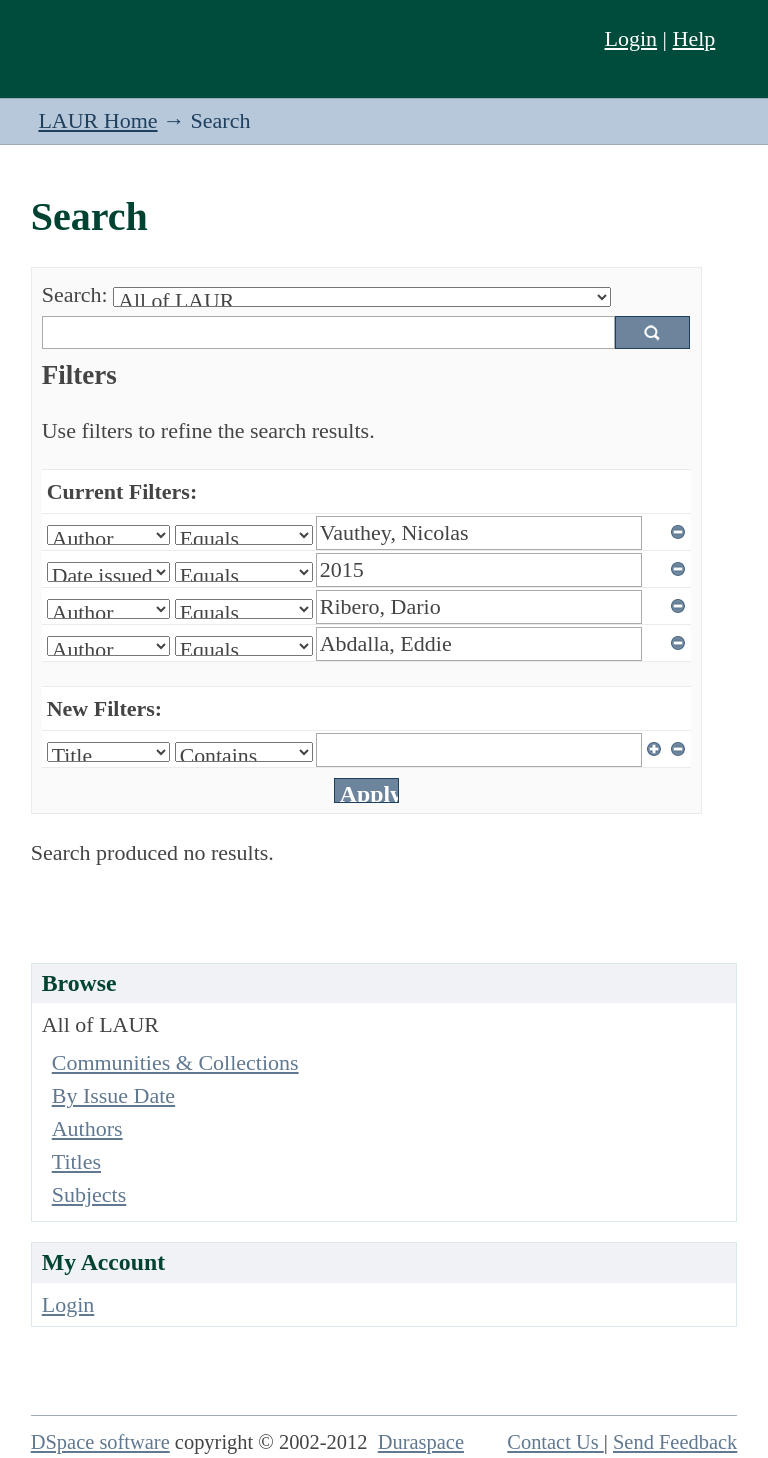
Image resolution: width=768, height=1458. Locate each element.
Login (631, 38)
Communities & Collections (175, 1062)
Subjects (89, 1194)
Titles (76, 1161)
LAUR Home (97, 120)
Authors (87, 1128)
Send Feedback (675, 1442)
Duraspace (421, 1442)
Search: (75, 294)
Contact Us (555, 1442)
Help (694, 38)
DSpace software (100, 1442)
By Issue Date (113, 1095)
